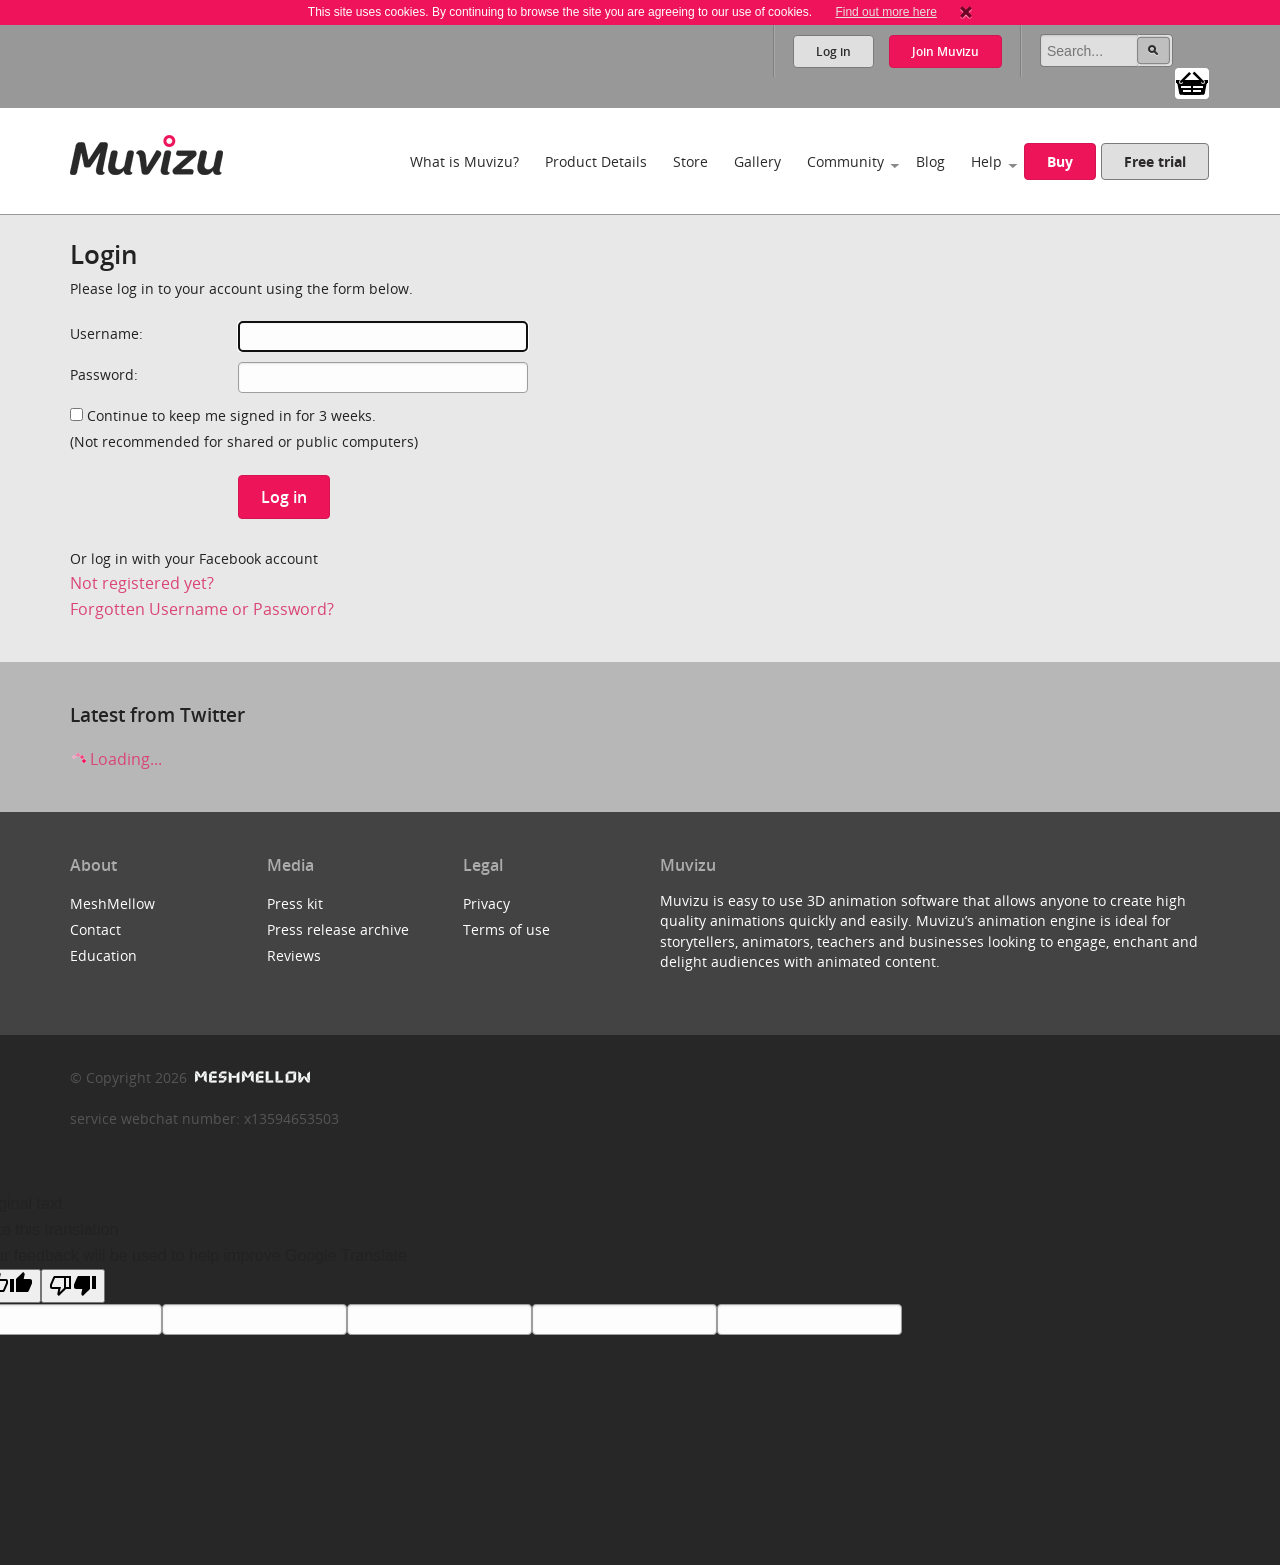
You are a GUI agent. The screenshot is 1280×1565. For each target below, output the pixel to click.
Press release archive (338, 929)
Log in (833, 51)
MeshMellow (112, 903)
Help (986, 161)
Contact (95, 929)
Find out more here (885, 12)
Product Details (596, 161)
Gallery (757, 161)
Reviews (294, 955)
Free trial (1155, 161)
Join (945, 51)
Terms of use (506, 929)
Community (845, 161)
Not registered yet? (142, 583)
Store (690, 161)
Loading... (116, 759)
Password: (104, 374)
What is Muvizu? (464, 161)
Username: (106, 333)
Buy (1060, 161)
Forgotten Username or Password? (202, 609)
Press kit (295, 903)
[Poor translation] (73, 1286)
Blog (930, 161)
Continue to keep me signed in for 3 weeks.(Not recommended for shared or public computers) (244, 428)
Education (103, 955)
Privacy (486, 903)
